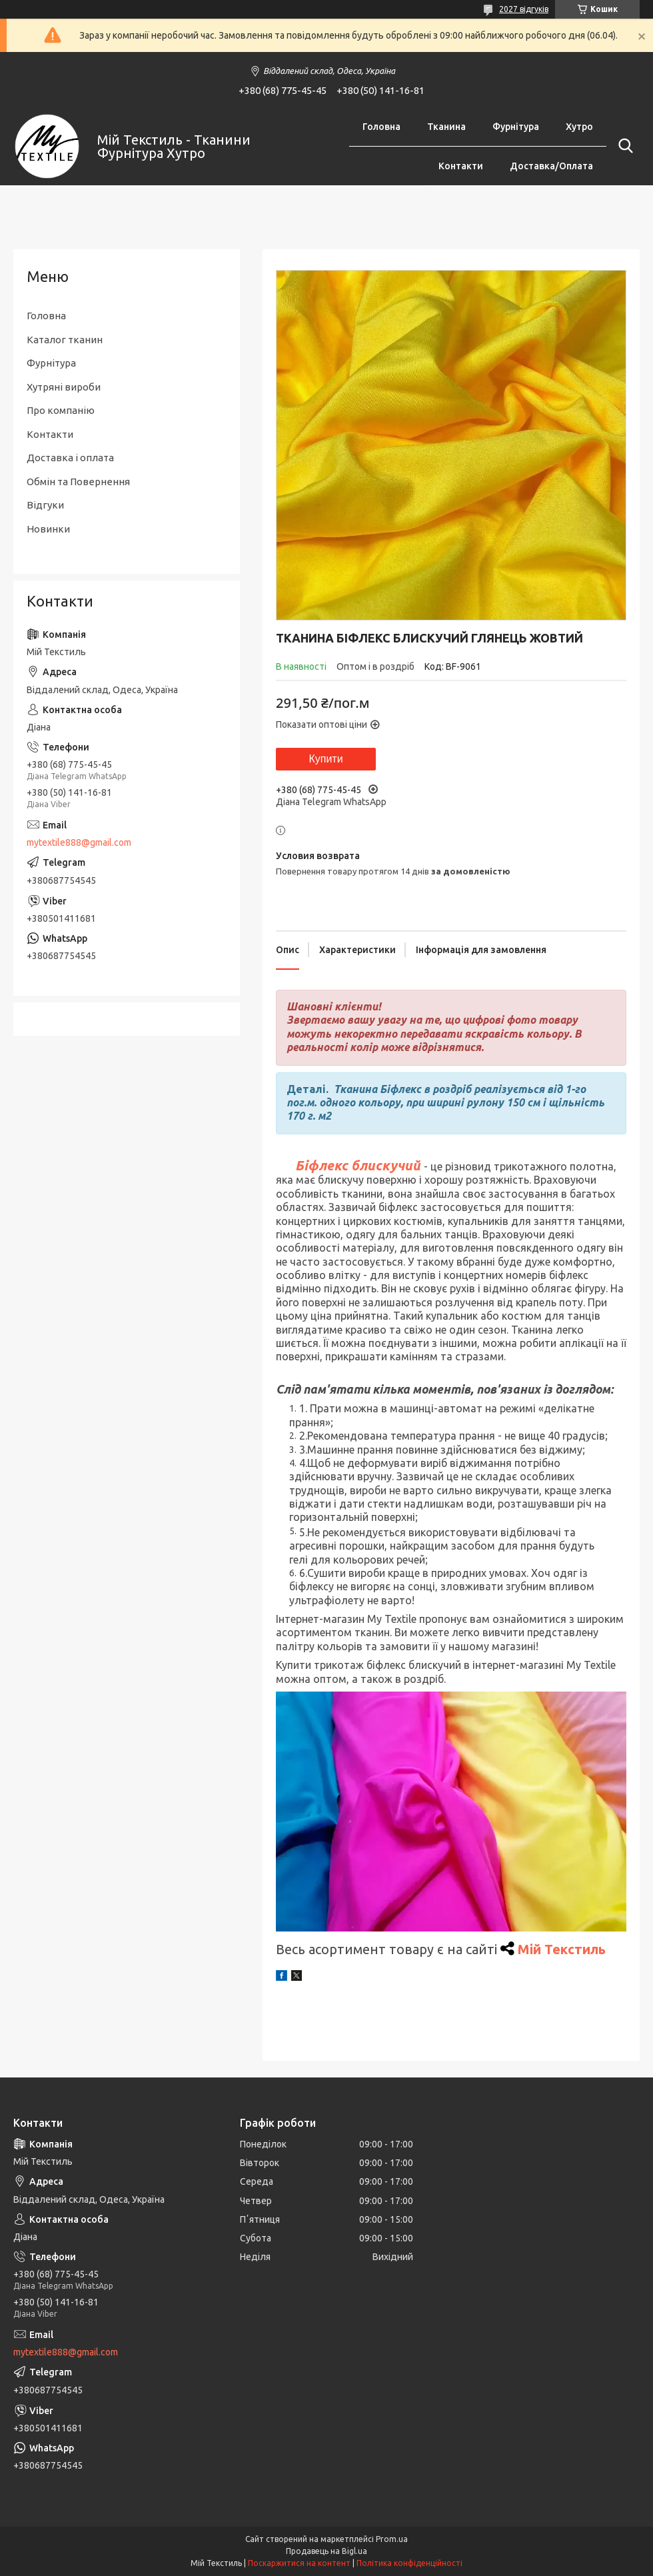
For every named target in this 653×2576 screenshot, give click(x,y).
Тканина (446, 126)
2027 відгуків (523, 9)
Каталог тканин (65, 339)
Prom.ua (392, 2539)
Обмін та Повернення (78, 481)
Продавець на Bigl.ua (326, 2551)
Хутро (579, 126)
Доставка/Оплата (551, 166)
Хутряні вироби (64, 387)
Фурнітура (515, 126)
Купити (325, 758)
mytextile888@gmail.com (79, 842)
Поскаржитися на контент (299, 2563)
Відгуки (45, 505)
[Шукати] (623, 146)
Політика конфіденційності (409, 2563)
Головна (381, 126)
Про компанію (61, 410)
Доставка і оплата (70, 457)
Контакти (460, 166)
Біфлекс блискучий (357, 1165)
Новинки (48, 529)
